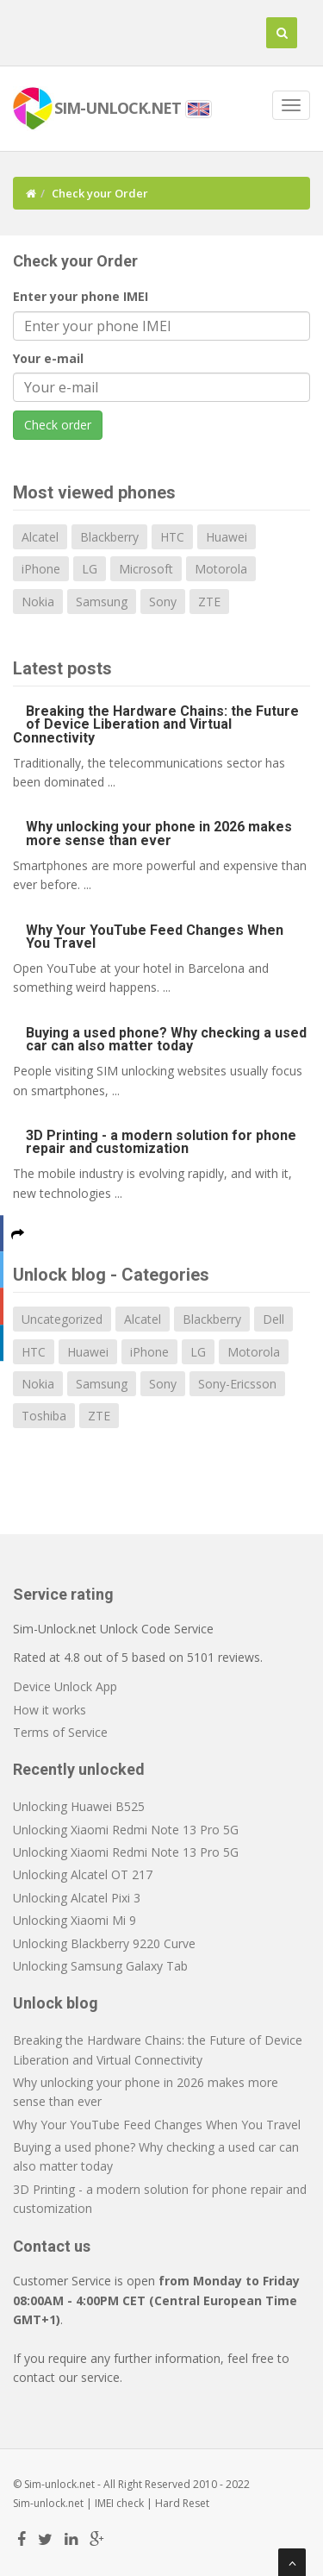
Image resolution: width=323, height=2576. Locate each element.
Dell (273, 1319)
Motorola (221, 569)
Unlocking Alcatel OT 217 (82, 1874)
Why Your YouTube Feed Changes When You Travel (154, 936)
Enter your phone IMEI (80, 296)
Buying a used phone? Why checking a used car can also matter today (166, 1039)
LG (89, 569)
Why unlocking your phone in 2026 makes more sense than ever (159, 833)
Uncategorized (62, 1319)
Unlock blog (55, 2003)
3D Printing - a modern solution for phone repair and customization (161, 1141)
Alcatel (40, 537)
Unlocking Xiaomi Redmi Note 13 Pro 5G (126, 1829)
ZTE (209, 601)
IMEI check (119, 2503)
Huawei (226, 537)
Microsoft (146, 569)
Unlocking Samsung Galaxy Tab (100, 1966)
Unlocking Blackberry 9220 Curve (104, 1943)
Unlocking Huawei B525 (79, 1806)
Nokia (38, 601)
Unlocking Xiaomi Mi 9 (74, 1920)
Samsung (101, 601)
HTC (172, 537)
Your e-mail (48, 358)
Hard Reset (182, 2503)
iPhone (41, 569)
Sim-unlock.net (48, 2503)
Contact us (51, 2246)
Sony (163, 601)
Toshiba (44, 1415)
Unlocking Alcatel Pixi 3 (76, 1898)
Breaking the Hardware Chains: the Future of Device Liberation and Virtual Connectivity (156, 724)
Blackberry (109, 537)
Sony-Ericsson (237, 1384)
